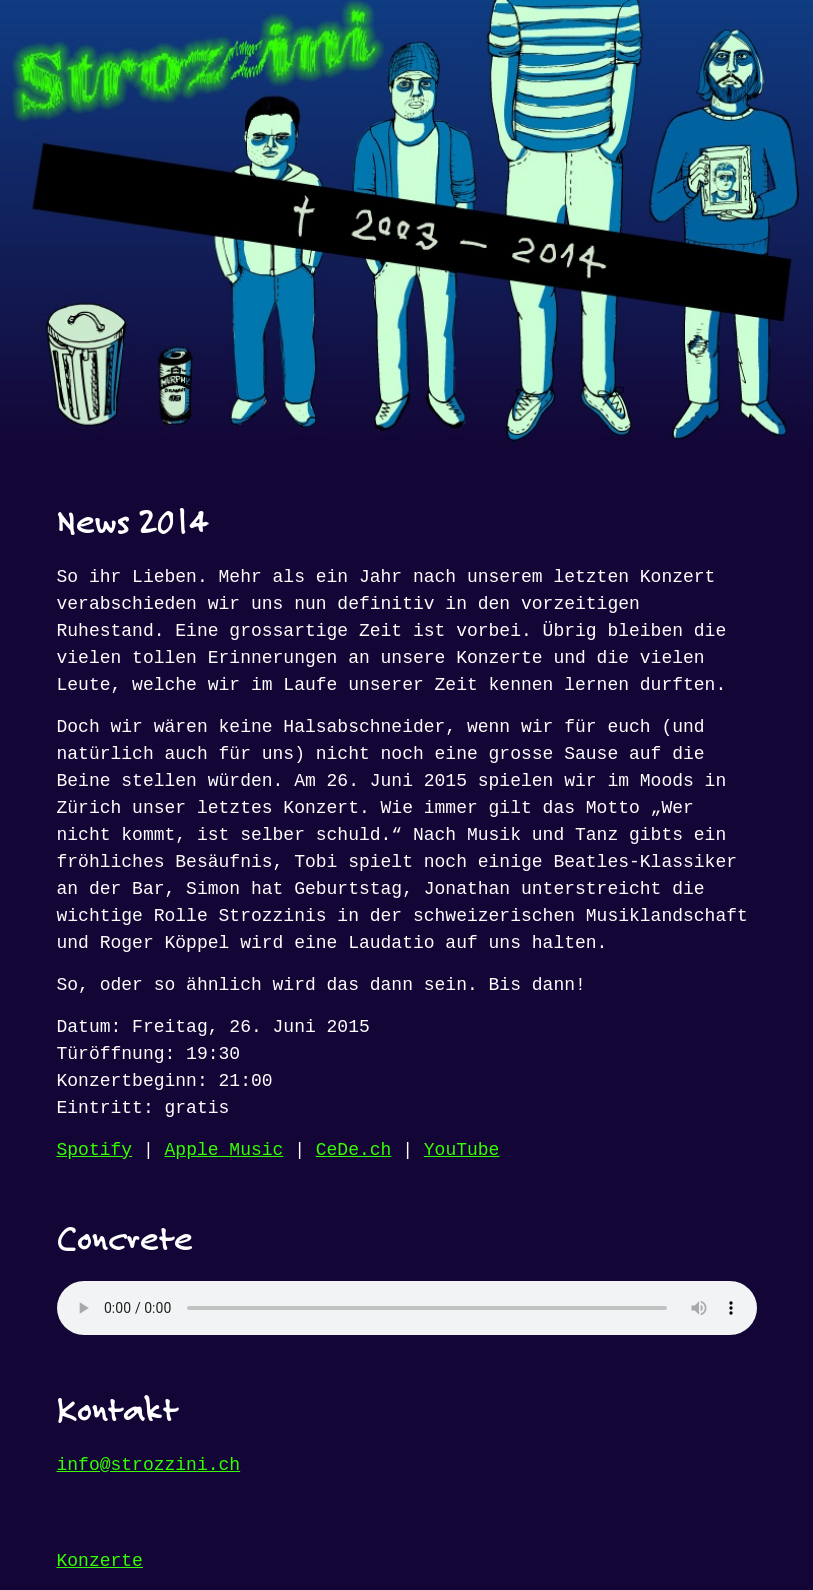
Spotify (95, 1150)
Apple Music (224, 1150)
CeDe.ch (354, 1150)
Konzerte (100, 1561)
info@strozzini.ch (149, 1465)
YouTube (462, 1150)
